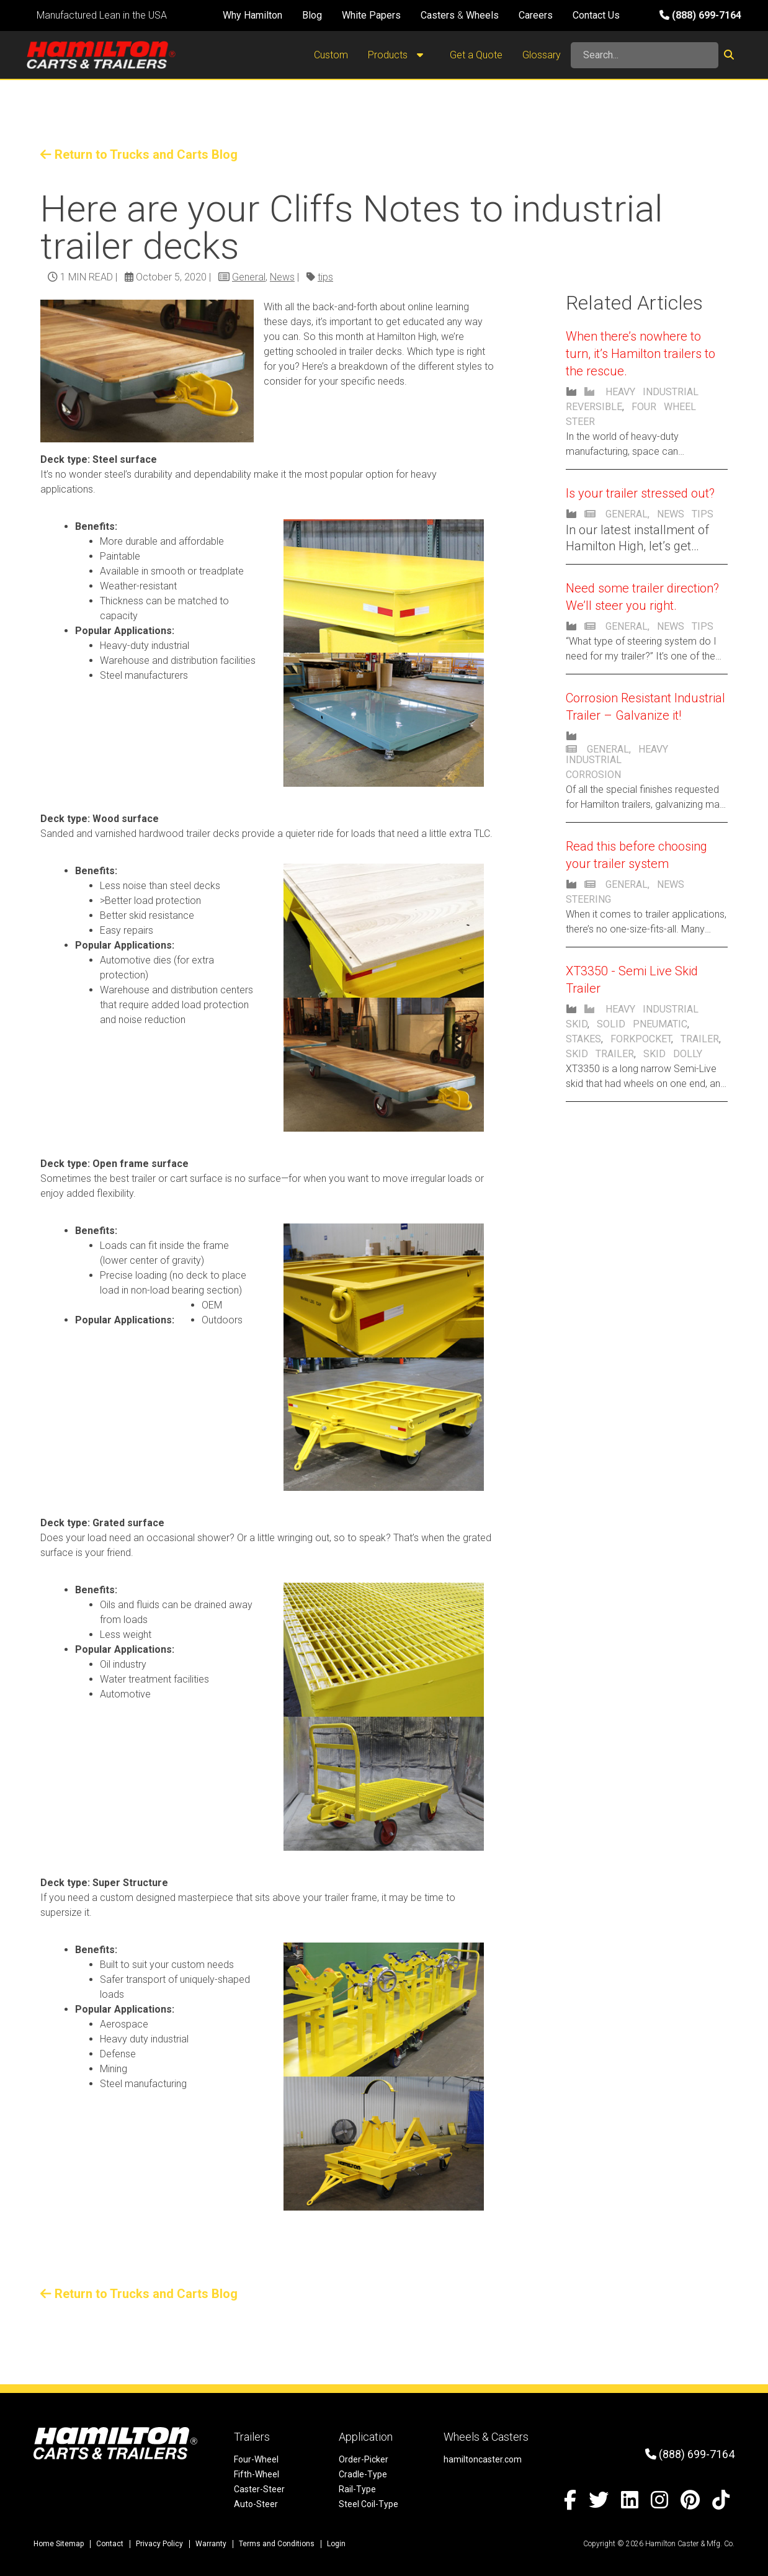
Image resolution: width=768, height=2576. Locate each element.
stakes (583, 1039)
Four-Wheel (256, 2459)
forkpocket (640, 1039)
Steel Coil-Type (368, 2504)
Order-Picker (363, 2459)
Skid (576, 1024)
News (282, 277)
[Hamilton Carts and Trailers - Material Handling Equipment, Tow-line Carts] (101, 55)
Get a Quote (476, 55)
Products (399, 55)
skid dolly (672, 1054)
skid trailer (600, 1054)
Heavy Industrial (652, 392)
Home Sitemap (58, 2543)
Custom (331, 55)
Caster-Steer (259, 2489)
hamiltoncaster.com (483, 2459)
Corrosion (593, 774)
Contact (109, 2543)
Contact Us (596, 15)
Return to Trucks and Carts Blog (139, 154)
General (249, 277)
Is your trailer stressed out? (640, 493)
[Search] (644, 55)
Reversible (594, 407)
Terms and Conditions (277, 2543)
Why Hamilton (252, 15)
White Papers (371, 15)
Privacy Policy (159, 2543)
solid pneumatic (642, 1024)
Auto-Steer (256, 2504)
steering (588, 899)
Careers (536, 15)
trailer (700, 1039)
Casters (438, 15)
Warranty (210, 2543)
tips (325, 277)
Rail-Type (357, 2489)
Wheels (482, 15)
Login (336, 2543)
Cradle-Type (363, 2474)
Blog (312, 15)
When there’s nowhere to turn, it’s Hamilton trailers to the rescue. (640, 353)
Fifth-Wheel (256, 2474)
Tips (702, 514)
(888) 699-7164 (700, 15)
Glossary (541, 55)
